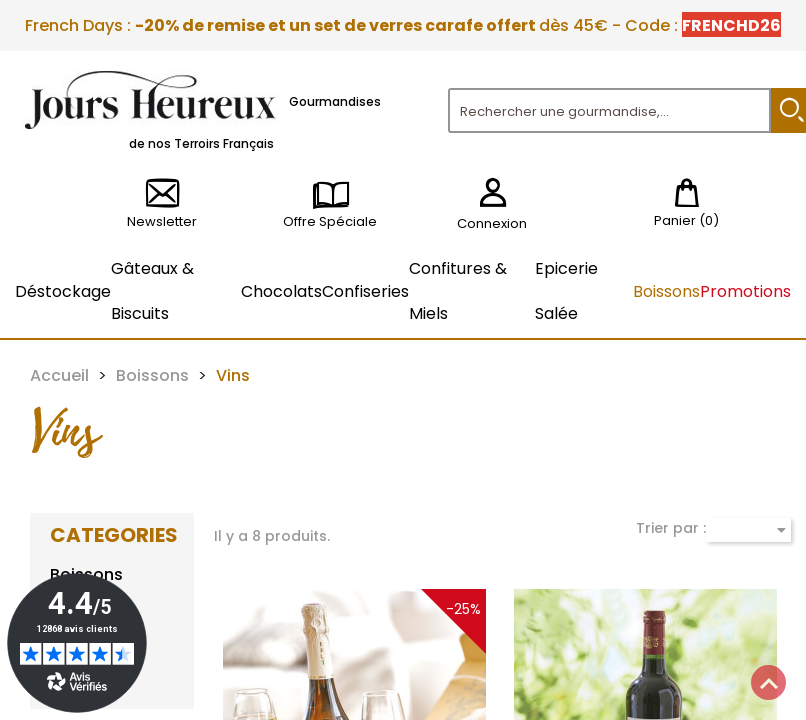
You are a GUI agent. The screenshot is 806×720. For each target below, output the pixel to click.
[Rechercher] (609, 110)
